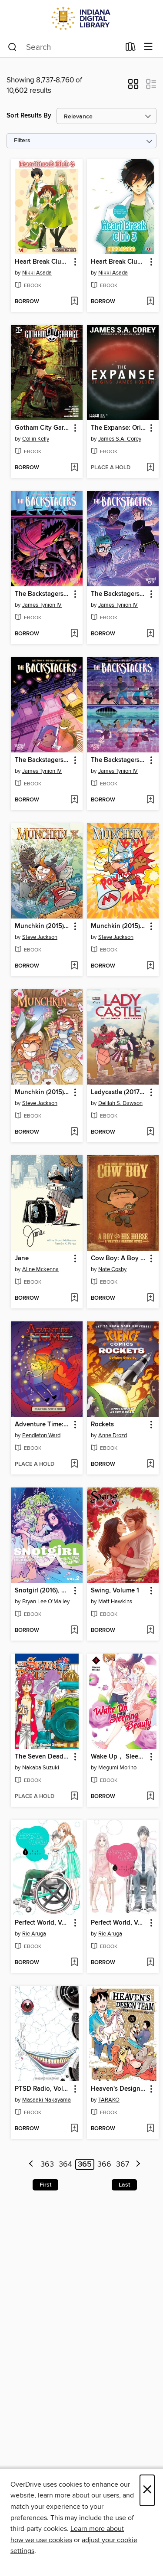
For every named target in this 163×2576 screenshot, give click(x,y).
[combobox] (64, 47)
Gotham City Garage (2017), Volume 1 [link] (42, 428)
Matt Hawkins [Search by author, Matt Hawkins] (115, 1601)
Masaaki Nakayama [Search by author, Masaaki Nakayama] (46, 2099)
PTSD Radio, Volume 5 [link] (42, 2089)
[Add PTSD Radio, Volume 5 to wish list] (74, 2129)
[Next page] (138, 2165)
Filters (22, 140)
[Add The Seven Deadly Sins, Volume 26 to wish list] (74, 1796)
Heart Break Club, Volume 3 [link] (118, 262)
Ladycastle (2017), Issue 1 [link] (118, 1092)
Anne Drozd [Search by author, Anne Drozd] (112, 1435)
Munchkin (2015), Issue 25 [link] (42, 926)
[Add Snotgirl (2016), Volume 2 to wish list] (74, 1630)
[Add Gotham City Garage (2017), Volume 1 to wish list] (74, 468)
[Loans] (131, 48)
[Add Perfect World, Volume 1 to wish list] (150, 1962)
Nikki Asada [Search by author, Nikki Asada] (37, 272)
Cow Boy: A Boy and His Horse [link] (118, 1258)
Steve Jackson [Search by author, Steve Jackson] (39, 937)
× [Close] (147, 2490)
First (45, 2185)
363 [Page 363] (47, 2164)
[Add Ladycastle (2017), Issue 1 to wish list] (150, 1132)
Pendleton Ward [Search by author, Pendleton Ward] (41, 1435)
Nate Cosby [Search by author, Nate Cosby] (112, 1269)
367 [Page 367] (122, 2164)
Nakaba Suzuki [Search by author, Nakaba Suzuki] (40, 1767)
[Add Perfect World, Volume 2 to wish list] (74, 1962)
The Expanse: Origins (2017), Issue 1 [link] (118, 428)
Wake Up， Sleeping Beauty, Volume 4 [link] (118, 1757)
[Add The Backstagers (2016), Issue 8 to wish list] (74, 634)
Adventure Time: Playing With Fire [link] (42, 1425)
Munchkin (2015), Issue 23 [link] (42, 1092)
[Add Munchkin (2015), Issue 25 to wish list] (74, 966)
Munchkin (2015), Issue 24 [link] (118, 926)
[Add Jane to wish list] (74, 1298)
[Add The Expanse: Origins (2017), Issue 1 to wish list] (150, 468)
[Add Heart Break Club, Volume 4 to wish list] (74, 301)
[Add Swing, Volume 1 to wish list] (150, 1630)
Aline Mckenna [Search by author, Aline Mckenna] (40, 1269)
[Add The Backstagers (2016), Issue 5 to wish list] (150, 800)
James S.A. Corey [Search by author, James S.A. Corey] (119, 438)
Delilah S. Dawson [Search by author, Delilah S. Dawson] (120, 1103)
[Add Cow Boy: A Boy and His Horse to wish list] (150, 1298)
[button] (133, 86)
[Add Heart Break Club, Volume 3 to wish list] (150, 301)
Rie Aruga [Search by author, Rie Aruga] (34, 1933)
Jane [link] (22, 1258)
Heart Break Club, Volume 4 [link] (42, 262)
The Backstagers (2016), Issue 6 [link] (42, 760)
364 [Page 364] (65, 2164)
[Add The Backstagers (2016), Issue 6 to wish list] (74, 800)
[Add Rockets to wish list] (150, 1464)
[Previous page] (31, 2165)
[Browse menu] (148, 47)
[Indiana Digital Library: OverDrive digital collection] (81, 18)
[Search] (12, 47)
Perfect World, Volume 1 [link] (118, 1923)
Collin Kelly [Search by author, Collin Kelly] (35, 438)
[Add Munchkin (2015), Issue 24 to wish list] (150, 966)
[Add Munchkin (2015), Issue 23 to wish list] (74, 1132)
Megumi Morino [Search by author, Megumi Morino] (117, 1767)
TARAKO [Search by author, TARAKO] (109, 2099)
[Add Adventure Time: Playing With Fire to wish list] (74, 1464)
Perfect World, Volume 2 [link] (42, 1923)
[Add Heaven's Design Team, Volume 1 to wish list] (150, 2129)
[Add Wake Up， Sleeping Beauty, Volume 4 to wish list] (150, 1796)
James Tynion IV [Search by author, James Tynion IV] (42, 605)
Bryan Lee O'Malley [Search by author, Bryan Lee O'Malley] (46, 1601)
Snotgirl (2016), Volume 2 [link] (42, 1591)
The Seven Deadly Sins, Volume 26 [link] (42, 1757)
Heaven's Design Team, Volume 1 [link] (118, 2089)
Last (124, 2185)
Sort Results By (29, 115)
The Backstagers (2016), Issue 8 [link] (42, 594)
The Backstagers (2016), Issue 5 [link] (118, 760)
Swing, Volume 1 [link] (115, 1591)
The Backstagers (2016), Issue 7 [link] (118, 594)
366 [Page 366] (104, 2164)
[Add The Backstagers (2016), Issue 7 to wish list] (150, 634)
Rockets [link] (102, 1425)
